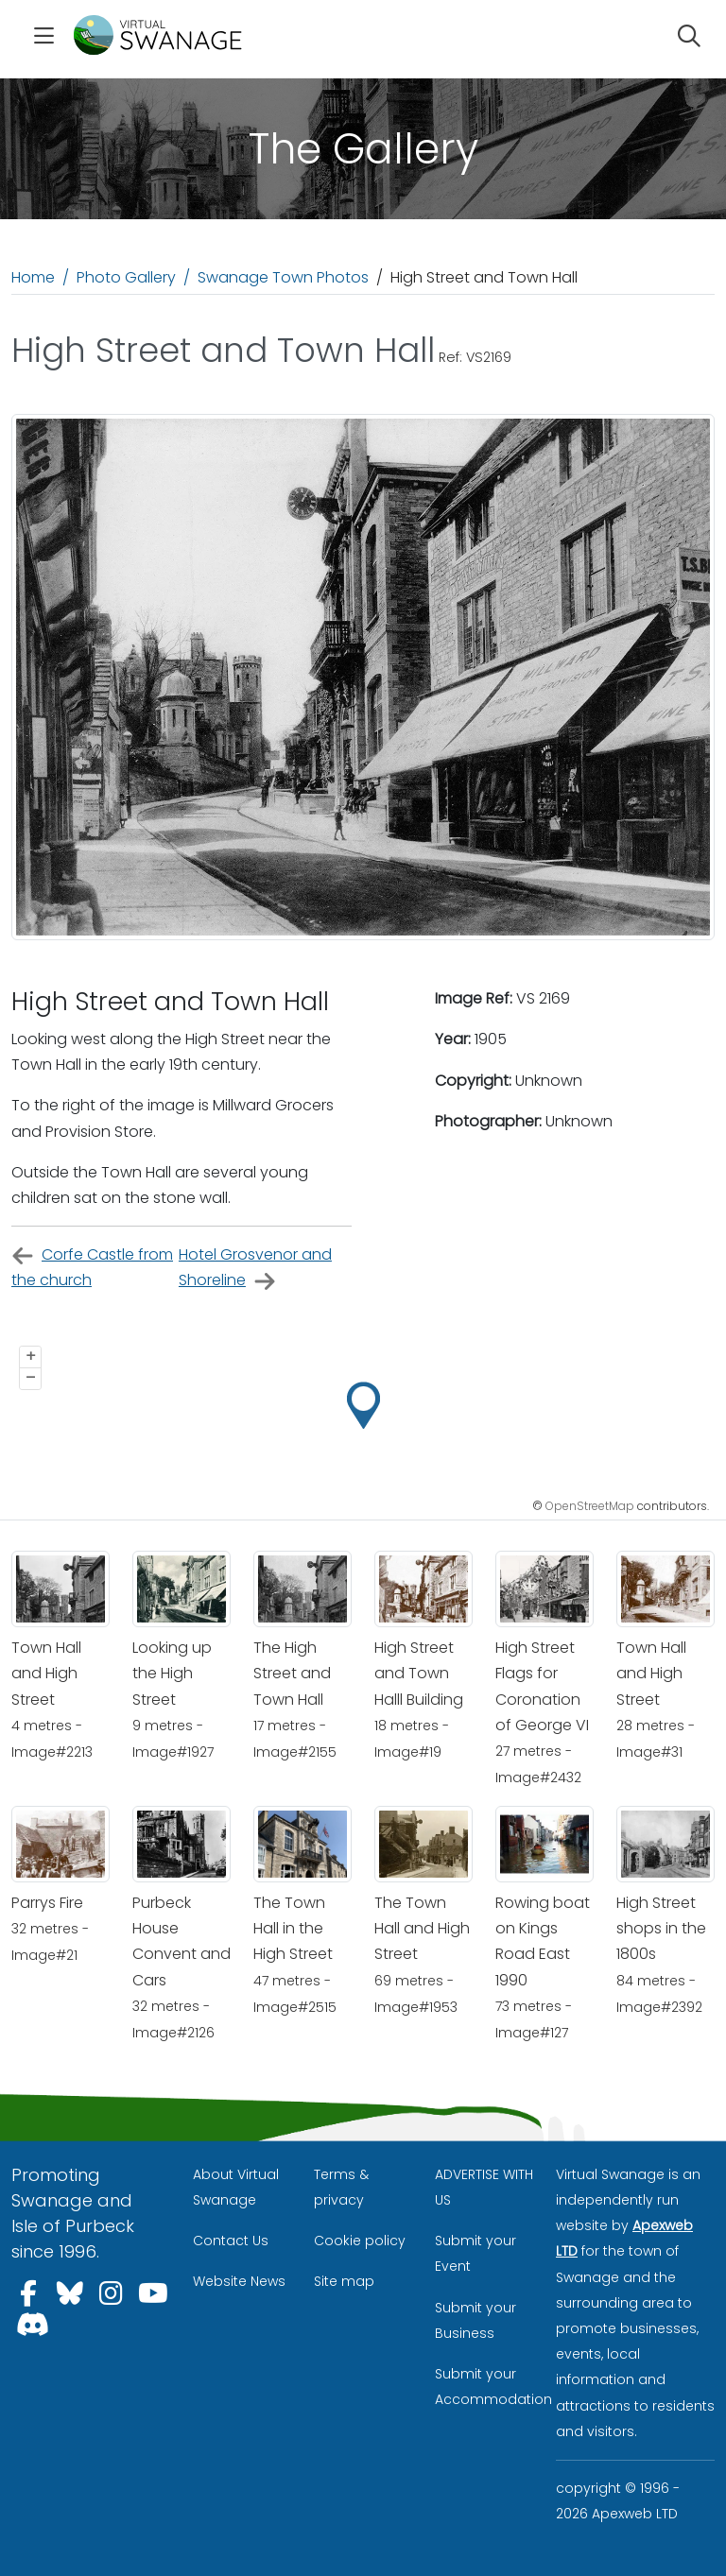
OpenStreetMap (589, 1506)
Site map (344, 2281)
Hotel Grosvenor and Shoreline (255, 1268)
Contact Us (230, 2240)
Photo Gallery (126, 277)
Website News (239, 2281)
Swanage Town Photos (283, 277)
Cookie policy (360, 2240)
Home (33, 277)
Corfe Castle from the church (92, 1267)
